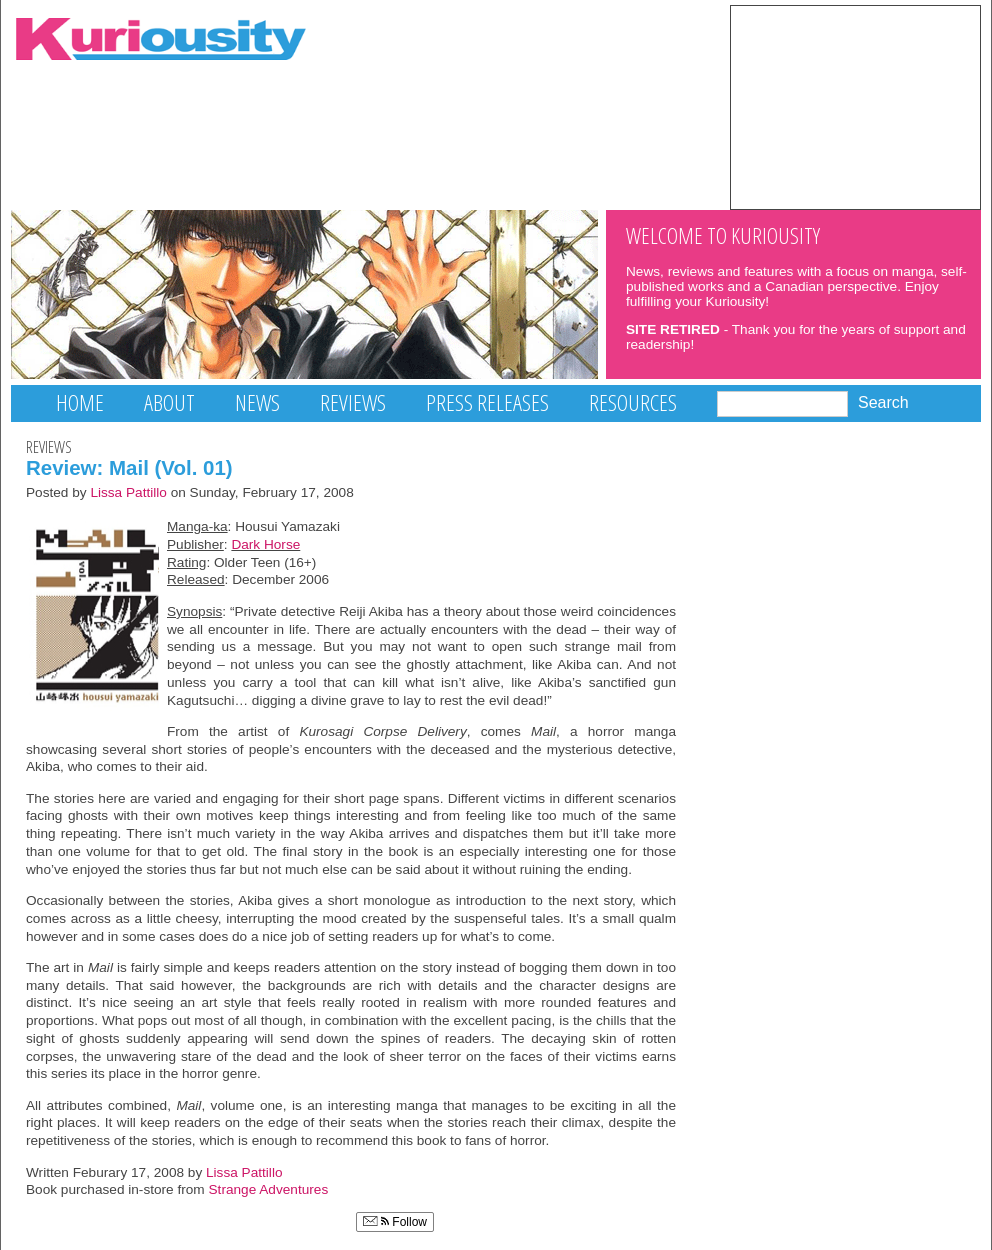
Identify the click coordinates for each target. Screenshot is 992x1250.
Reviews (353, 402)
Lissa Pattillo (128, 492)
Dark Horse (265, 544)
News (257, 402)
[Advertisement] (855, 106)
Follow (395, 1222)
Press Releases (487, 402)
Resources (633, 402)
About (169, 402)
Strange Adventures (269, 1189)
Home (80, 402)
